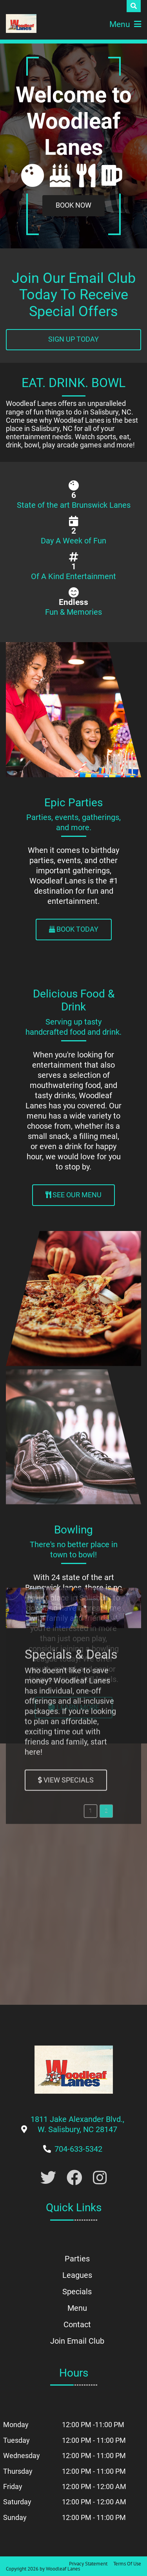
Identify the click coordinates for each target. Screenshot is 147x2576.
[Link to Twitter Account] (48, 2178)
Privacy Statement (88, 2563)
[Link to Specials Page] (66, 1310)
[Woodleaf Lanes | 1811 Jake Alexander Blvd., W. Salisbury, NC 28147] (21, 23)
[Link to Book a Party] (73, 205)
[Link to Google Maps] (77, 2129)
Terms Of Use (127, 2563)
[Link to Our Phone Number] (78, 2149)
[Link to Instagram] (100, 2178)
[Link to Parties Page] (74, 929)
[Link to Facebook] (74, 2178)
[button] (90, 1341)
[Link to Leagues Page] (74, 1707)
